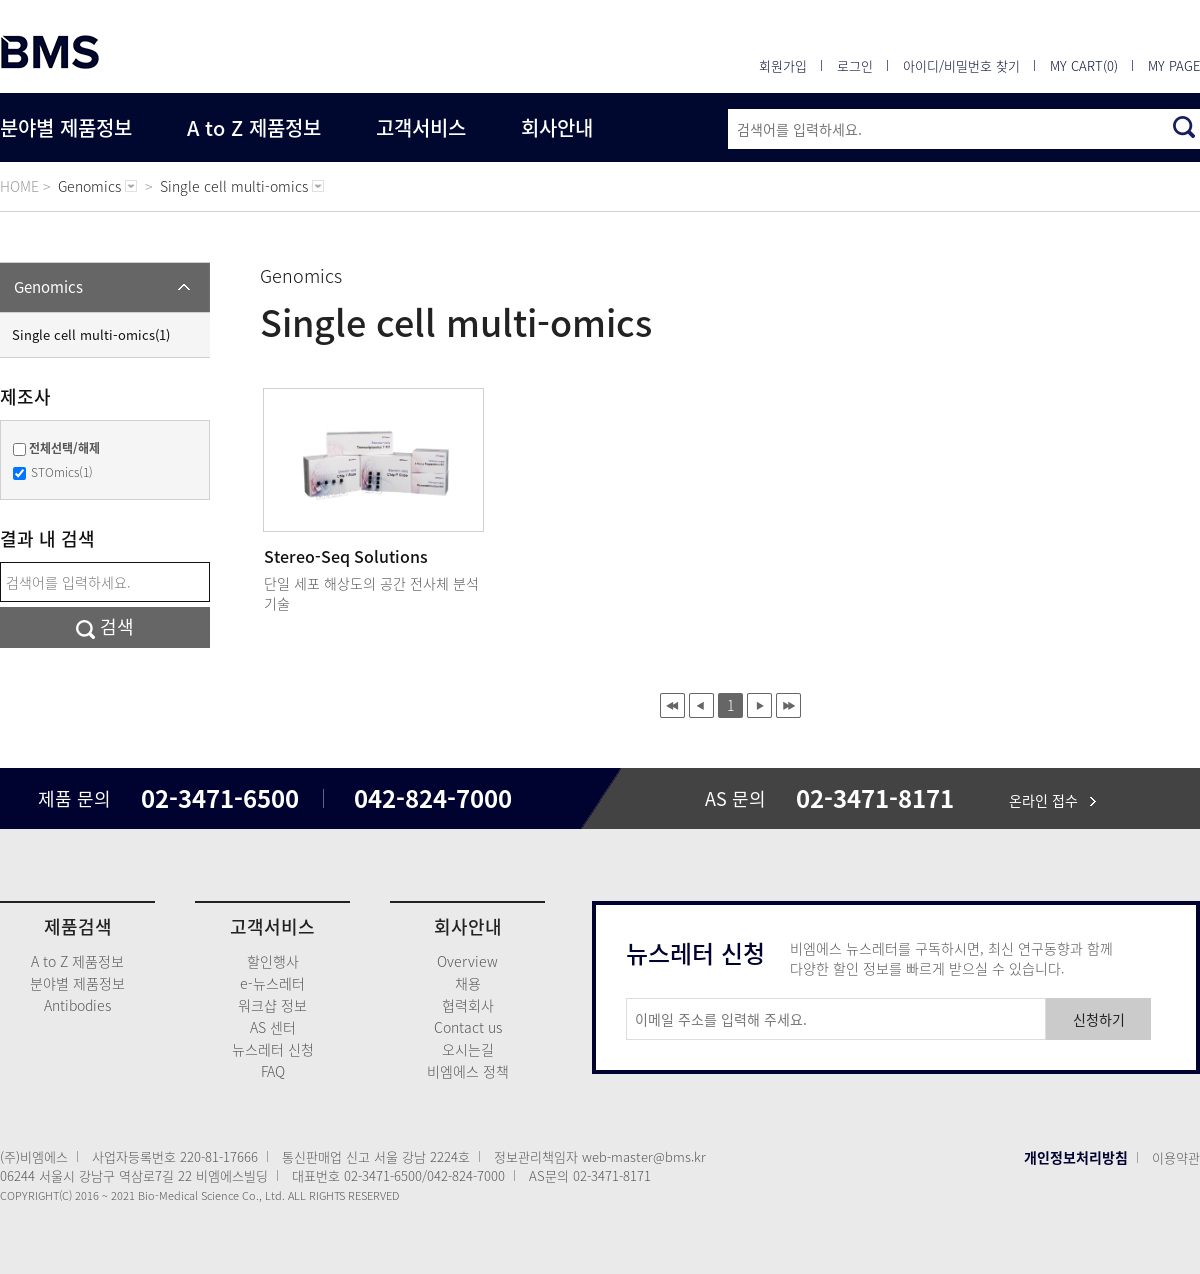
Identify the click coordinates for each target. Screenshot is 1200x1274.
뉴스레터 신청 (273, 1049)
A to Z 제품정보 (254, 127)
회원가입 (783, 65)
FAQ (273, 1071)
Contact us (468, 1027)
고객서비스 (421, 127)
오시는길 (468, 1049)
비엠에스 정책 (468, 1071)
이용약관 (1176, 1157)
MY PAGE (1174, 65)
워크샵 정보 (272, 1005)
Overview (467, 961)
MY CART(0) (1084, 65)
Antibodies (77, 1005)
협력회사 (468, 1005)
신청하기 (1099, 1019)
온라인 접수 (1052, 800)
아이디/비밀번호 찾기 (961, 65)
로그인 (855, 65)
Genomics (48, 287)
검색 (105, 626)
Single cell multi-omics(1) (91, 334)
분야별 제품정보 (66, 127)
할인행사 (273, 961)
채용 (468, 983)
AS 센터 (273, 1027)
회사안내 (557, 127)
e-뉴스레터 (272, 983)
